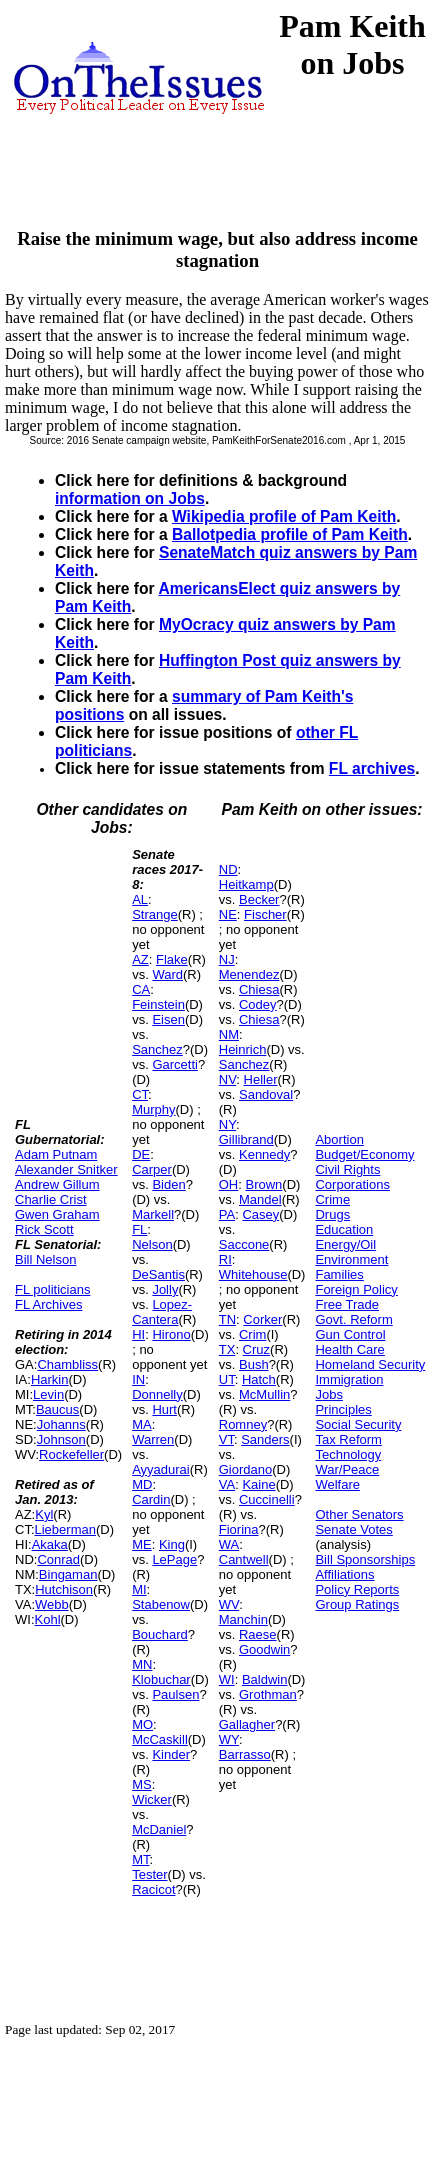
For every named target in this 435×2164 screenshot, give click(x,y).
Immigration (349, 1379)
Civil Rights (347, 1169)
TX (227, 1349)
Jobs (328, 1394)
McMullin (264, 1394)
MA (142, 1424)
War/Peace (347, 1469)
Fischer (265, 914)
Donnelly (157, 1394)
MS (142, 1784)
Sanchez (157, 1049)
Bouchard (160, 1634)
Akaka (50, 1544)
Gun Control (350, 1334)
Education (344, 1229)
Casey (260, 1214)
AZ (140, 959)
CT (140, 1094)
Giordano (245, 1469)
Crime (332, 1199)
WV (229, 1604)
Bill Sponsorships (365, 1559)
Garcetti (175, 1064)
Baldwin (265, 1679)
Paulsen (175, 1694)
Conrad (58, 1559)
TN (227, 1319)
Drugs (332, 1214)
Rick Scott (44, 1229)
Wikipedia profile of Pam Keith (284, 516)
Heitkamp (246, 884)
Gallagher (247, 1724)
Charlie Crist (51, 1199)
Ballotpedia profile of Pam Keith (290, 534)
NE (228, 914)
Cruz (256, 1349)
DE (141, 1154)
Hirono (171, 1334)
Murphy (153, 1109)
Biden (168, 1184)
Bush (254, 1364)
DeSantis (158, 1274)
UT (227, 1379)
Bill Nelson (45, 1259)
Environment (351, 1259)
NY (227, 1124)
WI (227, 1679)
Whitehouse (253, 1274)
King (172, 1544)
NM (229, 1034)
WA (229, 1544)
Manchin (243, 1619)
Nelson (152, 1244)
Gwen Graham (57, 1214)
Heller (261, 1079)
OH (229, 1184)
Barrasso (245, 1754)
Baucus (57, 1409)
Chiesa (259, 989)
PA (227, 1214)
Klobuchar (161, 1679)
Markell (153, 1214)
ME (142, 1544)
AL (140, 899)
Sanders (265, 1439)
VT (226, 1439)
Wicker (152, 1799)
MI (139, 1589)
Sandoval (266, 1094)
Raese (258, 1634)
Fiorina (239, 1529)
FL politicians (52, 1289)
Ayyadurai (161, 1469)
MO (142, 1724)
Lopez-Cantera (162, 1312)
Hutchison (64, 1589)
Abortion (339, 1139)
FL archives (372, 768)
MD (142, 1484)
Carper (152, 1169)
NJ (227, 959)
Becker (259, 899)
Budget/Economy (364, 1154)
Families (339, 1274)
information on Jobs (130, 498)
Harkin (50, 1379)
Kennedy (264, 1154)
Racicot (153, 1889)
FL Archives (48, 1304)
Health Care (349, 1349)
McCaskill (160, 1739)
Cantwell (244, 1559)
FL (139, 1229)
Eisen (168, 1019)
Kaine (258, 1484)
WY (229, 1739)
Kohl (48, 1619)
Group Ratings (357, 1604)
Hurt (164, 1409)
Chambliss (67, 1364)
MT (140, 1859)
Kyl (44, 1514)
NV (228, 1079)
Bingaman (68, 1574)
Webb (52, 1604)
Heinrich (243, 1049)
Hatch (259, 1379)
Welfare (337, 1484)
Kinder (171, 1754)
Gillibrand (246, 1139)
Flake (172, 959)
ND (228, 869)
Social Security (358, 1424)
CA (141, 989)
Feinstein (158, 1004)
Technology (348, 1454)
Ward (167, 974)
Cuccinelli (267, 1499)
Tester (149, 1874)
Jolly (165, 1289)
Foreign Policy (356, 1289)
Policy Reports (357, 1589)
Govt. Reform (353, 1319)
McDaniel (159, 1829)
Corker (262, 1319)
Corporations (352, 1184)
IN (138, 1379)
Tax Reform (348, 1439)
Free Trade (347, 1304)
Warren (153, 1439)
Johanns (61, 1424)
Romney (243, 1424)
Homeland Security (370, 1364)
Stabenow (161, 1604)
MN (142, 1664)
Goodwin (264, 1649)
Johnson (61, 1439)
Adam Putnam (56, 1154)
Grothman (268, 1694)
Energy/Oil (345, 1244)
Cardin (151, 1499)
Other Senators (359, 1514)
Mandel (260, 1199)
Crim (252, 1334)
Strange (155, 914)
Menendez (249, 974)
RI (225, 1259)
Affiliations (344, 1574)
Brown (263, 1184)
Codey (258, 1004)
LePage (174, 1559)
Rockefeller (71, 1454)
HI (138, 1334)
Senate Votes (353, 1529)
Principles (343, 1409)
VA (227, 1484)
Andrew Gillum (57, 1184)
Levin (48, 1394)
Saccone (244, 1244)
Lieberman (65, 1529)
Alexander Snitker (66, 1169)
